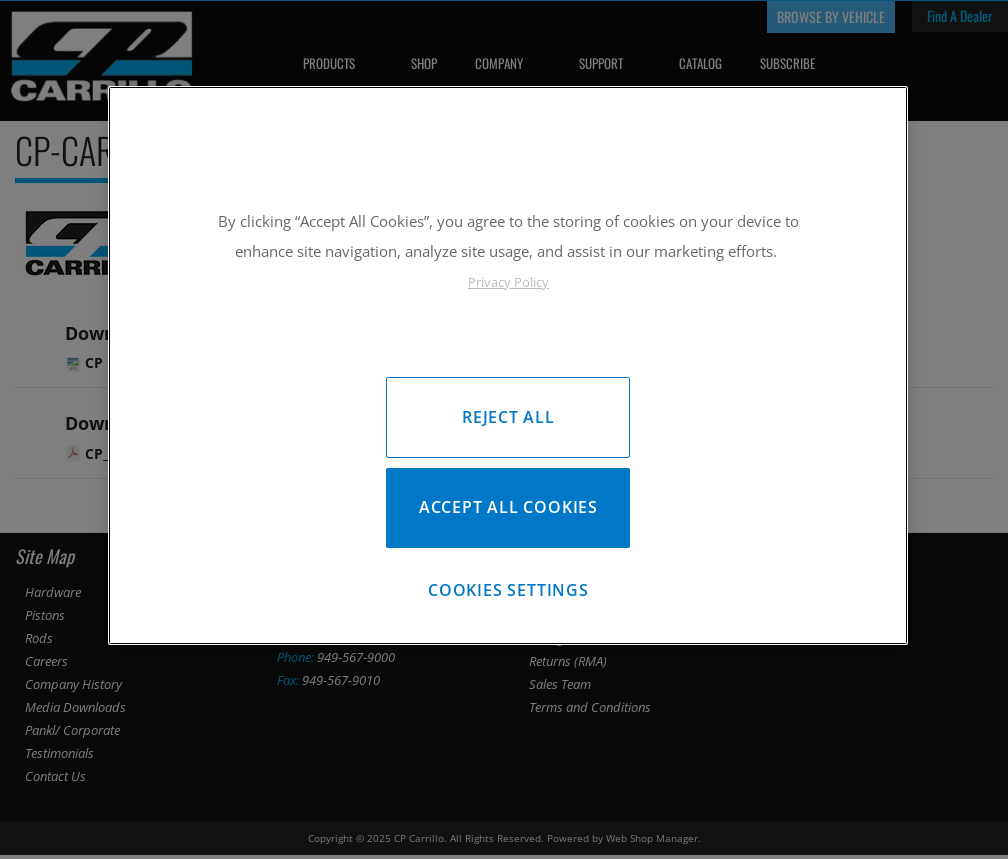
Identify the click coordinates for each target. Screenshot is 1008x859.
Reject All (508, 417)
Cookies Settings (508, 596)
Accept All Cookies (508, 510)
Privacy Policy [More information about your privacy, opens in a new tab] (508, 282)
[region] (508, 368)
